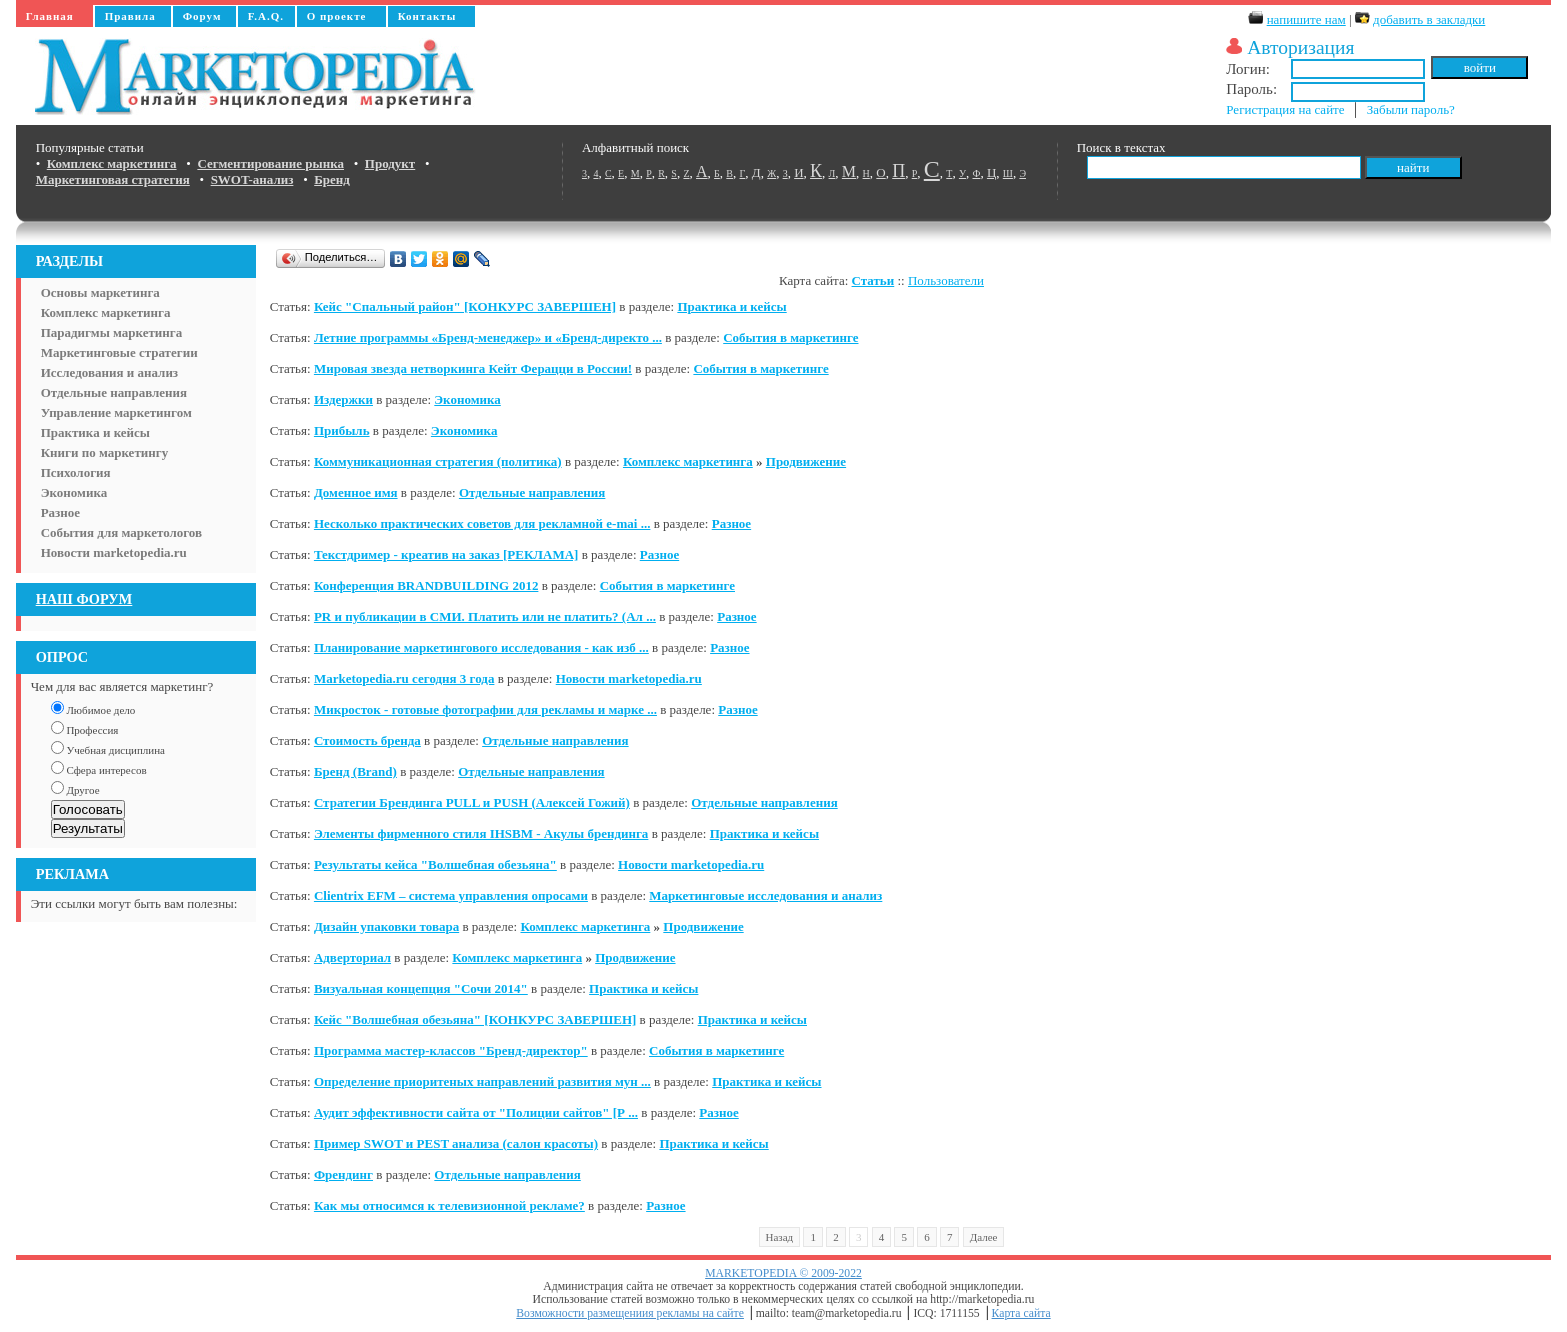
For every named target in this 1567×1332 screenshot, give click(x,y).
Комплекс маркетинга (106, 312)
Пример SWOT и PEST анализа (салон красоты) (456, 1143)
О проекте (337, 16)
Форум (202, 16)
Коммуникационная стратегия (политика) (438, 461)
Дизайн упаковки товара (386, 926)
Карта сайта (1021, 1313)
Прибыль (342, 430)
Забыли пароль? (1411, 109)
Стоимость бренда (367, 740)
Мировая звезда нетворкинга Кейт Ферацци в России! (473, 368)
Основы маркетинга (100, 292)
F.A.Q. (266, 16)
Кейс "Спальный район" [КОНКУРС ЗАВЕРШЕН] (465, 306)
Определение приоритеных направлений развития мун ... (482, 1081)
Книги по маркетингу (105, 452)
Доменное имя (356, 492)
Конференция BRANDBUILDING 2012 (426, 585)
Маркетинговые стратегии (119, 352)
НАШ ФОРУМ (84, 599)
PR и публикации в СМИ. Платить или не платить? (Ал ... (485, 616)
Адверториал (352, 957)
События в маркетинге (790, 337)
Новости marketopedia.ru (114, 552)
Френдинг (343, 1174)
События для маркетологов (121, 532)
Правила (130, 16)
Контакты (427, 16)
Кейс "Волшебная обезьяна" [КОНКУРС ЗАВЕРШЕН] (475, 1019)
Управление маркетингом (116, 412)
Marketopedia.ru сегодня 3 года (404, 678)
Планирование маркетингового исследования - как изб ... (481, 647)
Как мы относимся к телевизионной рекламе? (449, 1205)
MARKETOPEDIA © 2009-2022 (783, 1273)
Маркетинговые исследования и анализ (765, 895)
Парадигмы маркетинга (112, 332)
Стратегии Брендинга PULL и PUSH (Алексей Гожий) (472, 802)
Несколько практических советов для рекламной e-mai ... (482, 523)
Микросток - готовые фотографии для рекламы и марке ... (485, 709)
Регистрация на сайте (1285, 109)
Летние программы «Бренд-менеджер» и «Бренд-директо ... (488, 337)
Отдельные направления (114, 392)
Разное (60, 512)
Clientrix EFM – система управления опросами (451, 895)
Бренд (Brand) (355, 771)
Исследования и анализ (109, 372)
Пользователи (946, 280)
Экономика (74, 492)
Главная (50, 16)
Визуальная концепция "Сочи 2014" (421, 988)
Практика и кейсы (95, 432)
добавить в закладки (1429, 19)
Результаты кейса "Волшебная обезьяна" (435, 864)
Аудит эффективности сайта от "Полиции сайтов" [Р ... (476, 1112)
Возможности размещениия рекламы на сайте (630, 1313)
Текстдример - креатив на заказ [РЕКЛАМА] (446, 554)
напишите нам (1306, 19)
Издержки (343, 399)
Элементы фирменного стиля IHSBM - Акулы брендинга (481, 833)
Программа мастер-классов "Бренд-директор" (451, 1050)
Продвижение (806, 461)
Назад (780, 1237)
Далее (984, 1237)
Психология (76, 472)
